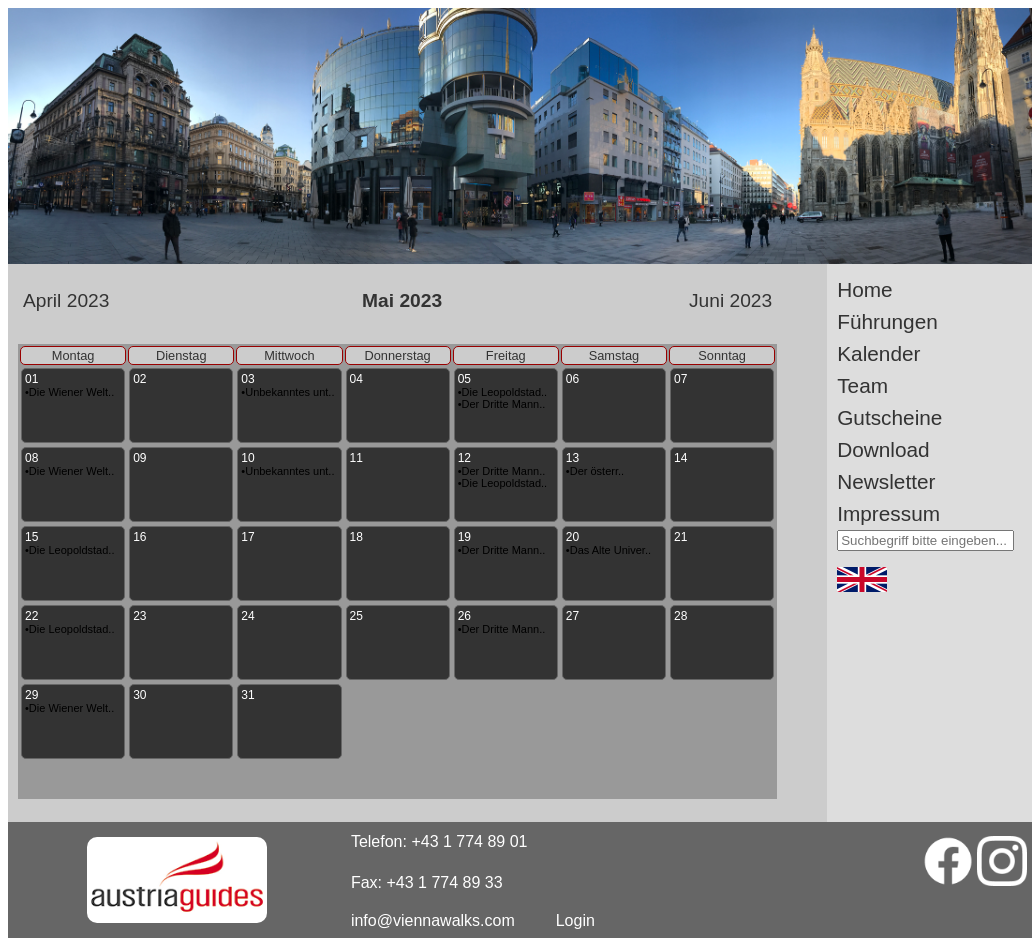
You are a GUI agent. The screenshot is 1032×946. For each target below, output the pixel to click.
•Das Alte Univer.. (608, 550)
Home (864, 289)
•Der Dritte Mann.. (502, 404)
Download (883, 449)
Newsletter (886, 481)
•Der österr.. (595, 471)
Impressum (888, 513)
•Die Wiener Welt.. (69, 392)
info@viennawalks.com (433, 920)
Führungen (887, 321)
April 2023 (66, 300)
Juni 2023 (730, 300)
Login (575, 920)
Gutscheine (889, 417)
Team (862, 385)
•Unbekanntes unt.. (287, 392)
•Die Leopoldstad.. (502, 392)
